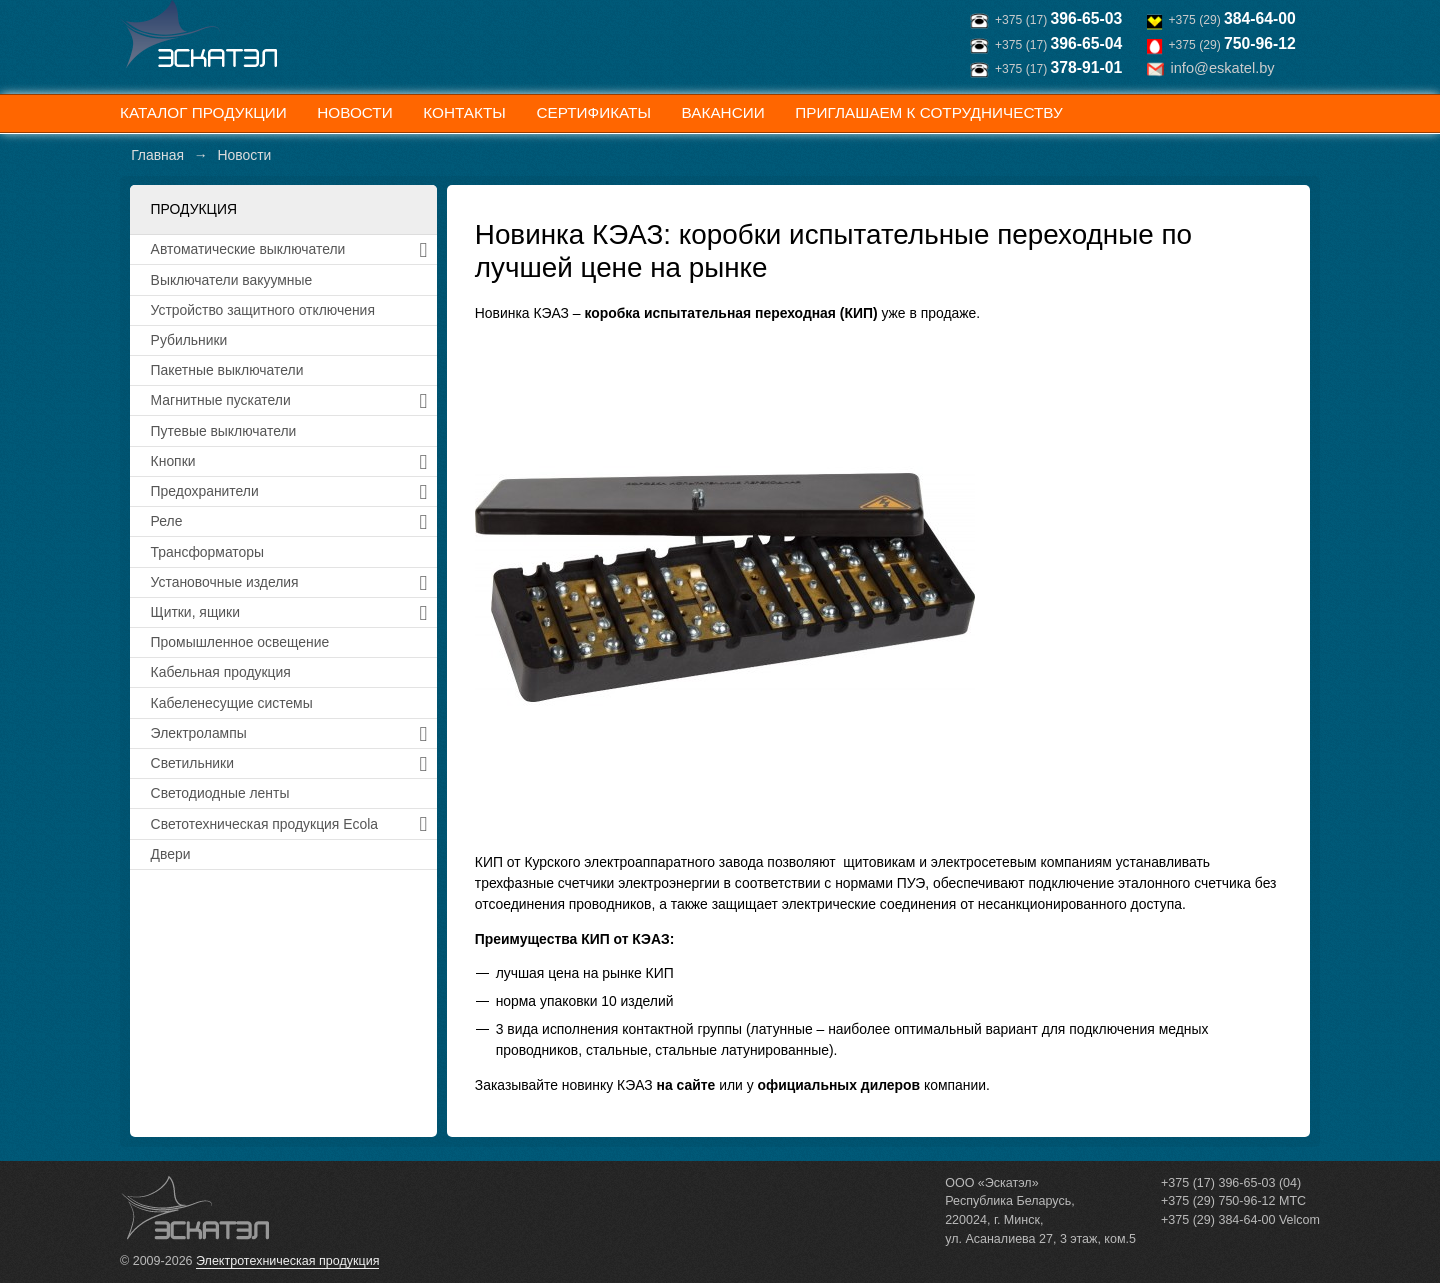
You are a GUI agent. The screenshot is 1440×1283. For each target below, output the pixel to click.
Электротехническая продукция (287, 1261)
